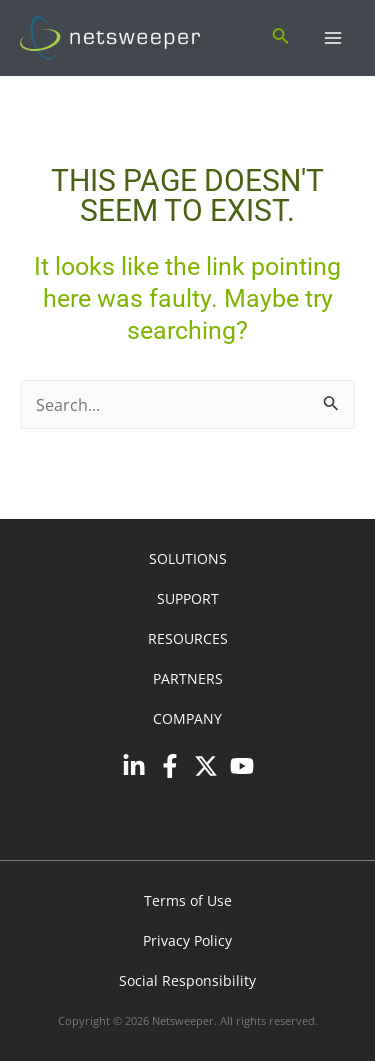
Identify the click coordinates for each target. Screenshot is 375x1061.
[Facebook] (170, 766)
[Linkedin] (134, 766)
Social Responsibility (187, 980)
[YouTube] (242, 766)
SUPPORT (188, 598)
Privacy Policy (187, 940)
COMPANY (187, 718)
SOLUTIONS (188, 558)
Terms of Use (188, 900)
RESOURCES (188, 638)
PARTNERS (188, 678)
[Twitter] (206, 766)
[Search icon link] (281, 38)
